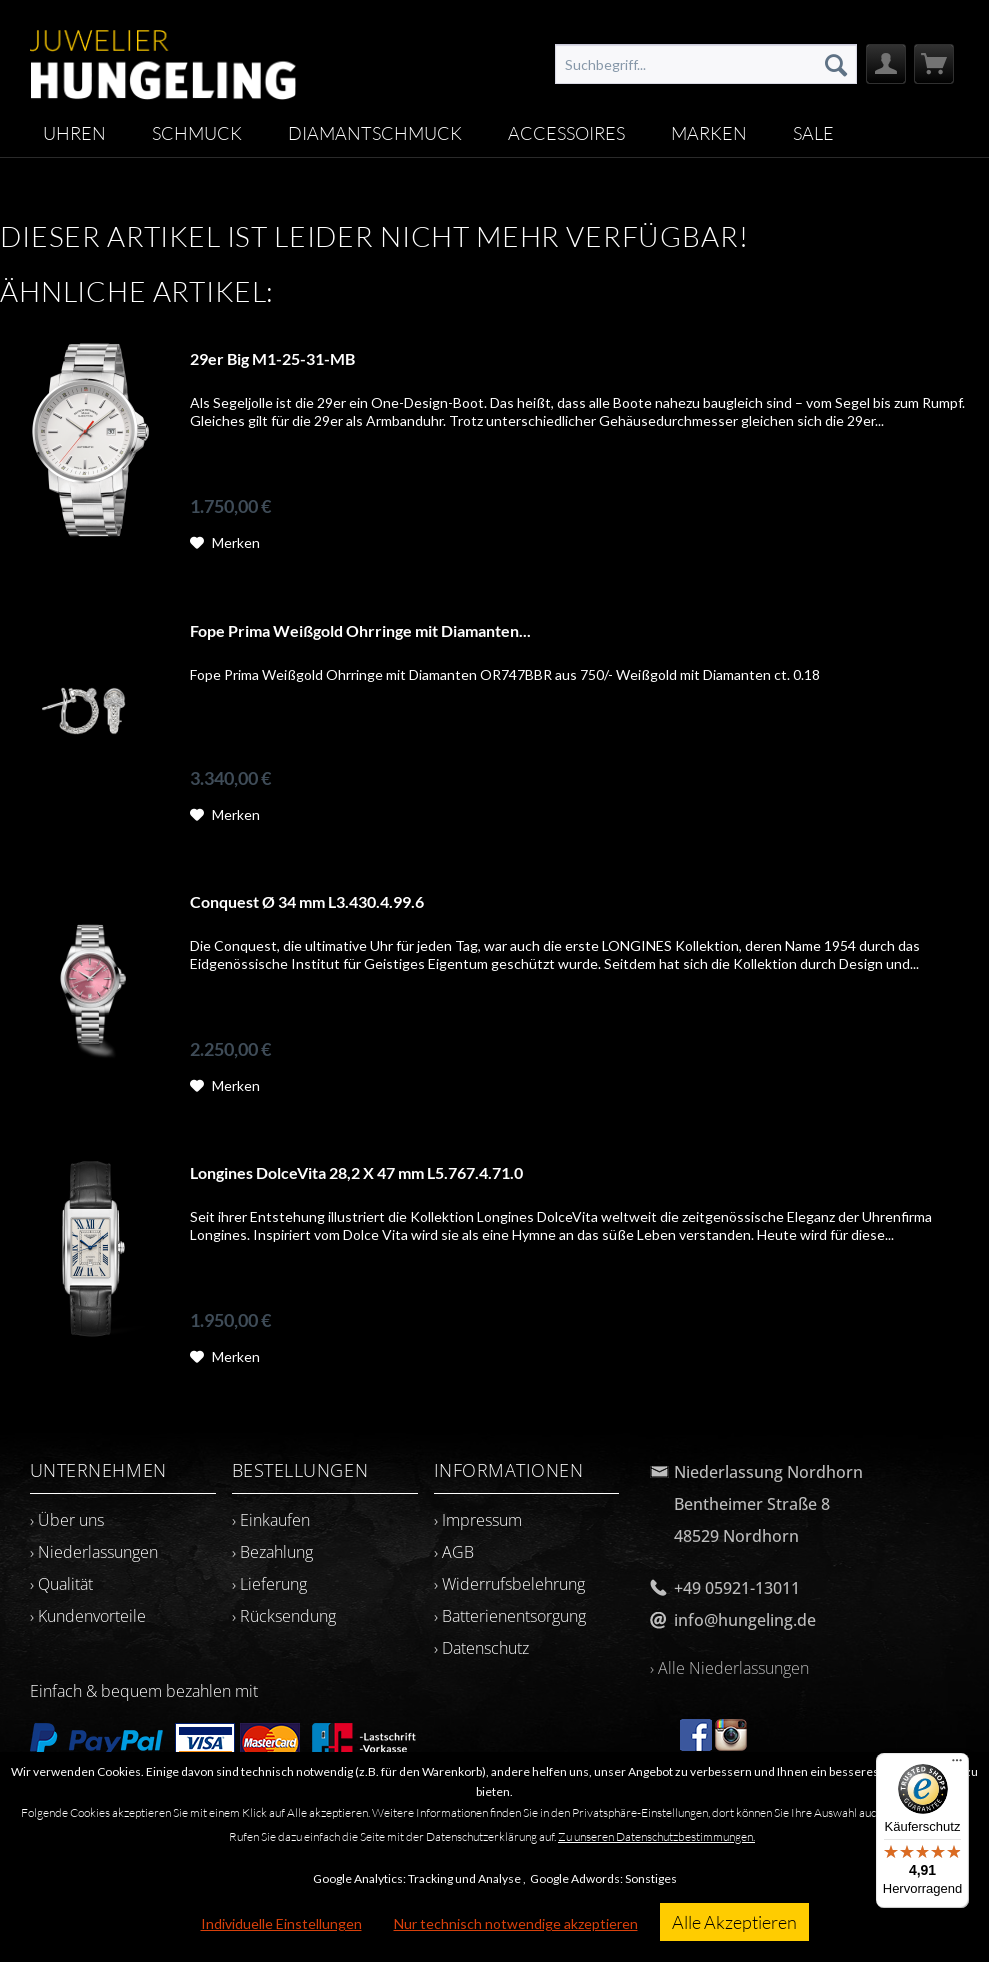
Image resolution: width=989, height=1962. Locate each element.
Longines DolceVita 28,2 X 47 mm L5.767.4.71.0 (356, 1172)
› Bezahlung (272, 1552)
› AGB (454, 1552)
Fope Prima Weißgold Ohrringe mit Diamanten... (360, 630)
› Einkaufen (271, 1520)
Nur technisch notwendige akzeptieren (516, 1923)
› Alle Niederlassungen (729, 1668)
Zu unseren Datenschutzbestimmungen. (656, 1836)
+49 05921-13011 (737, 1588)
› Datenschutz (481, 1648)
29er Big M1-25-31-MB (272, 358)
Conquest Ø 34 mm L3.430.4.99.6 (307, 901)
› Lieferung (269, 1584)
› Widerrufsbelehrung (509, 1584)
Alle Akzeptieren (734, 1922)
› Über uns (67, 1520)
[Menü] (957, 1765)
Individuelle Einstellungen (281, 1923)
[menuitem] (706, 64)
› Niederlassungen (94, 1552)
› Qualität (61, 1584)
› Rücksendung (284, 1616)
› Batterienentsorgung (510, 1616)
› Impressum (478, 1520)
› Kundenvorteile (88, 1616)
